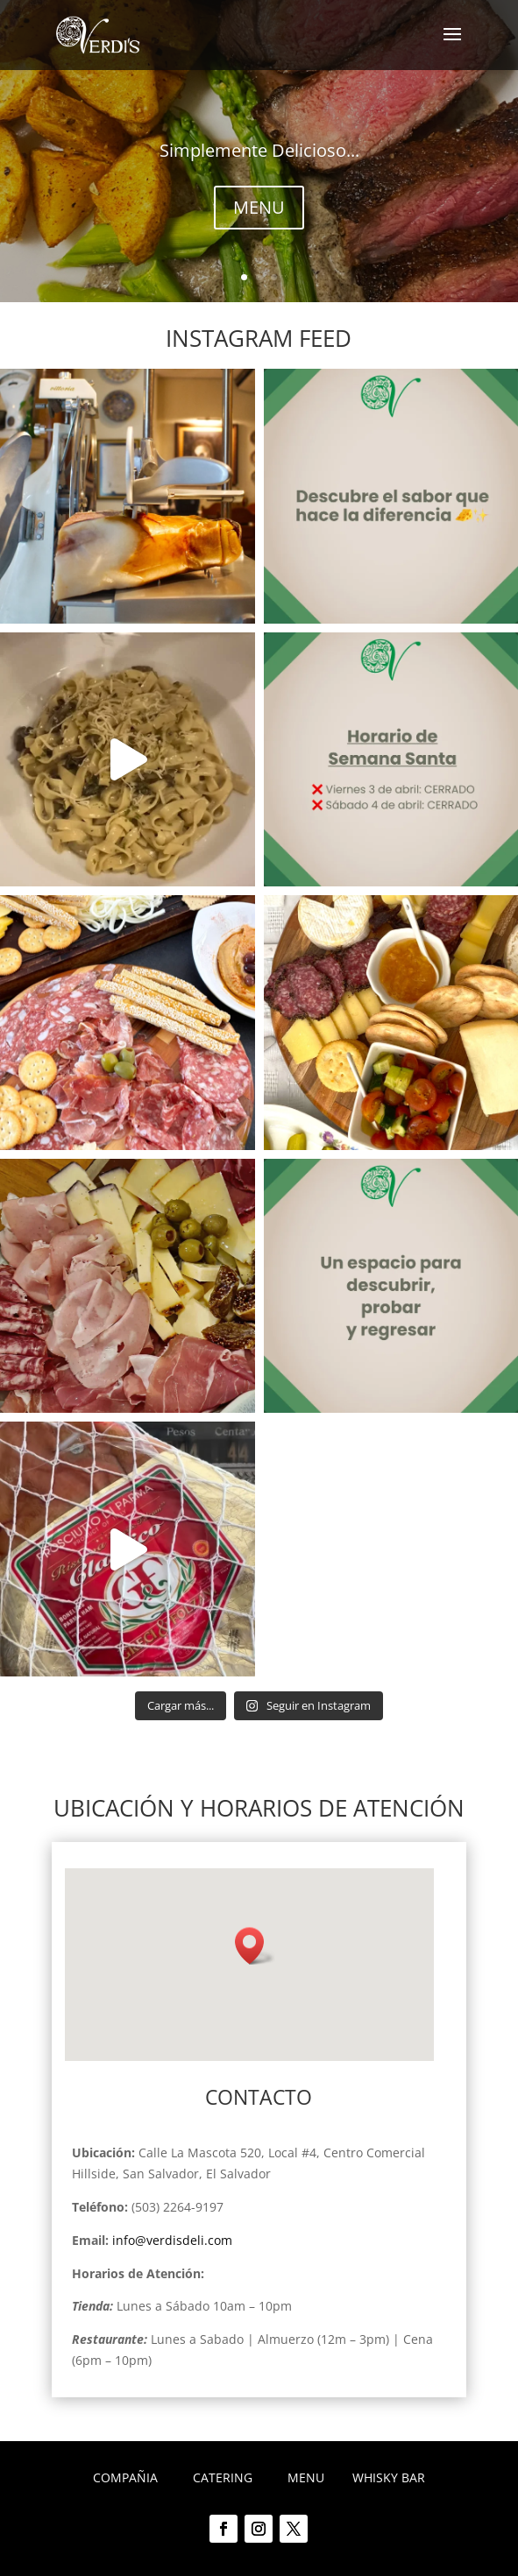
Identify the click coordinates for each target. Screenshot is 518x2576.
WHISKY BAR (388, 2477)
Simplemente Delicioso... (259, 150)
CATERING (222, 2477)
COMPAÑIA (125, 2477)
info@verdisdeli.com (172, 2240)
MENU (259, 207)
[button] (255, 1946)
